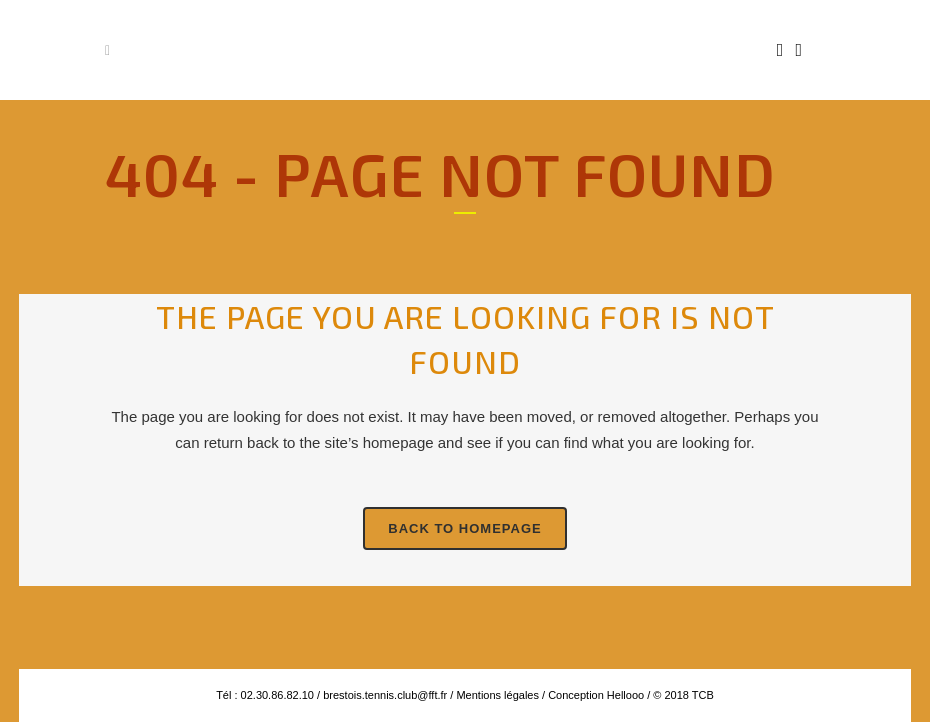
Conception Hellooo (596, 695)
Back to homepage (464, 528)
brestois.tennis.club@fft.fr (385, 695)
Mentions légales (496, 695)
